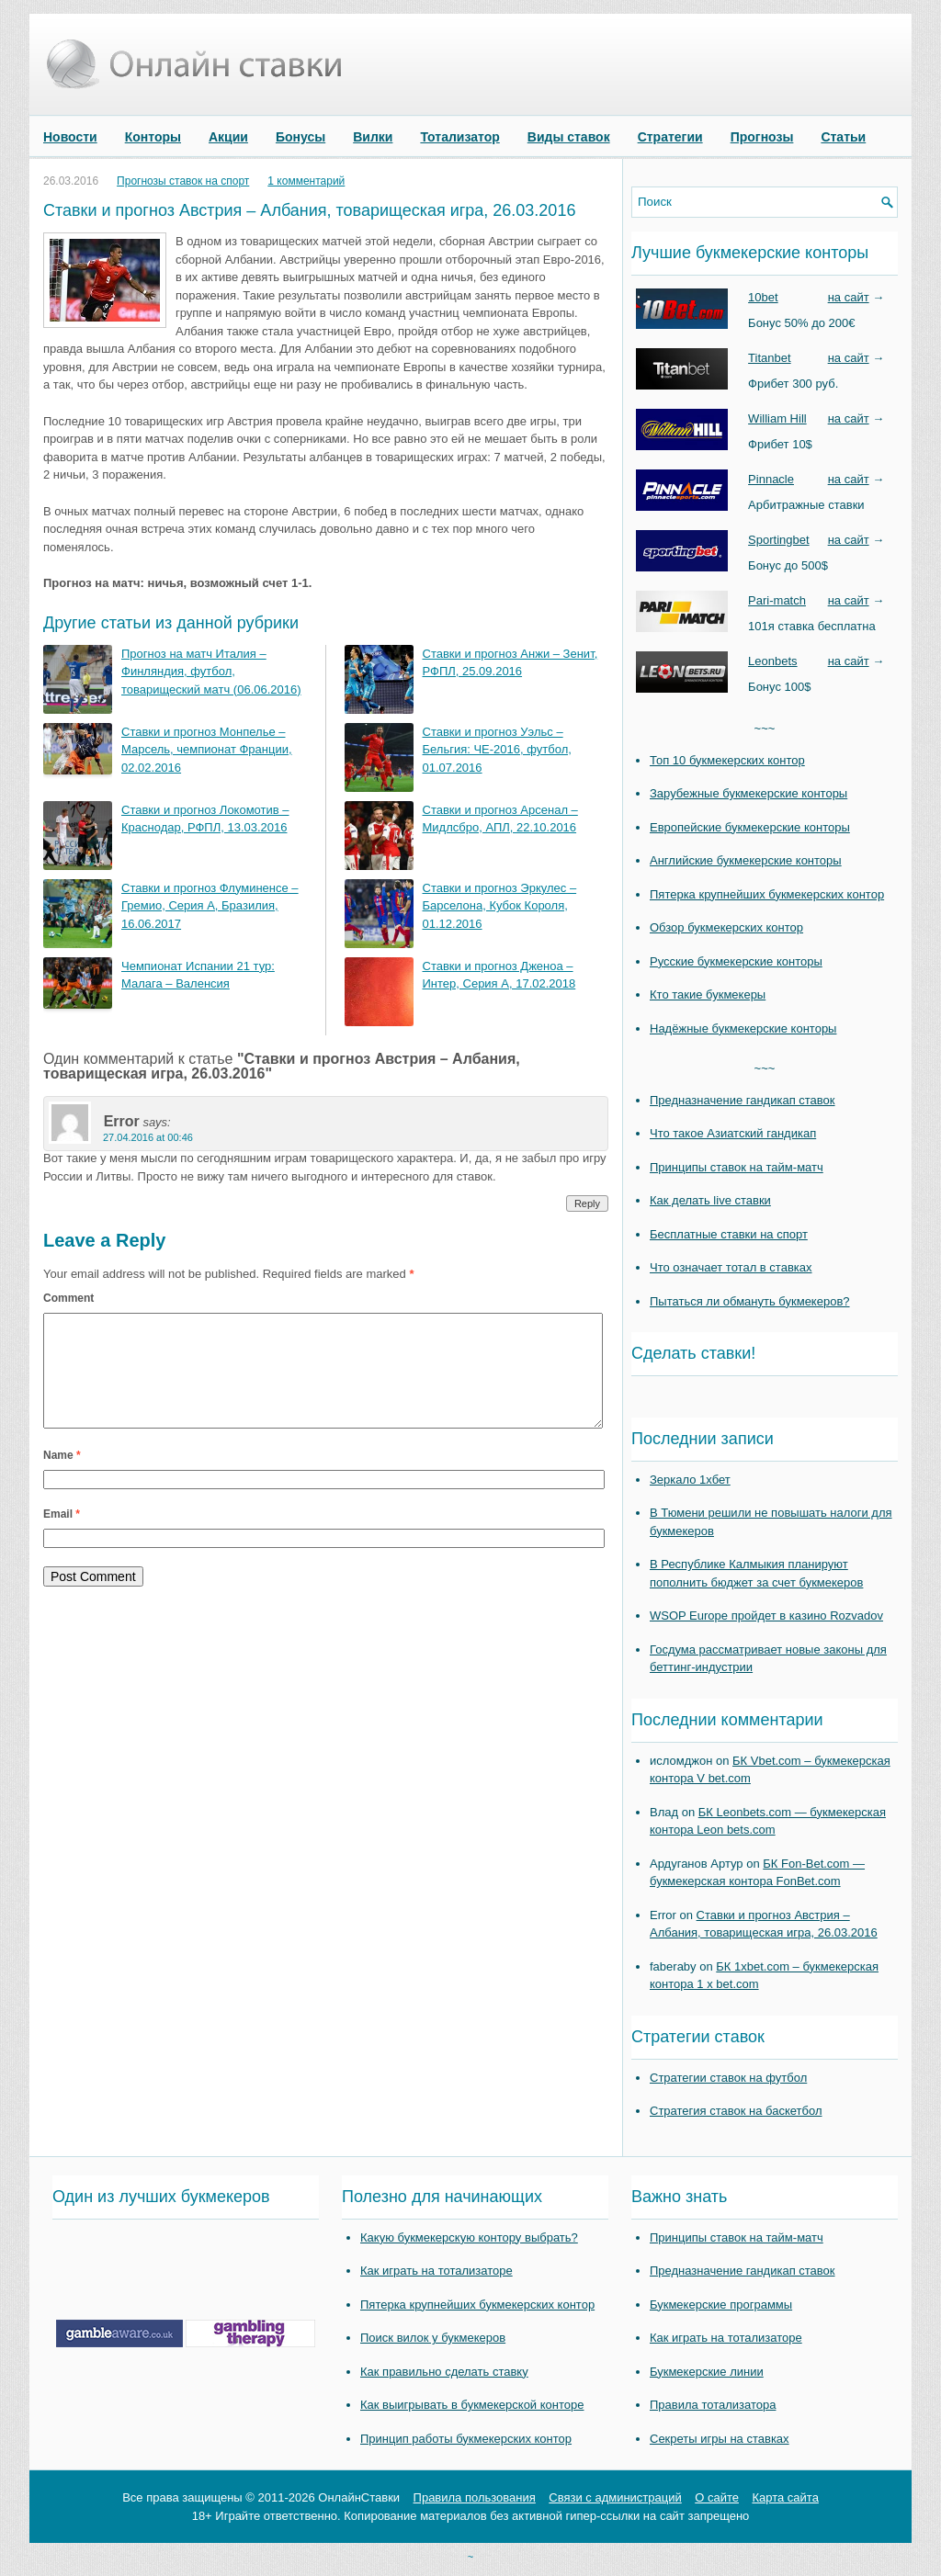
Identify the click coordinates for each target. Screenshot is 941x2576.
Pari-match (777, 600)
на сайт (848, 297)
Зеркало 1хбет (690, 1479)
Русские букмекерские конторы (736, 961)
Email (61, 1536)
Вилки (372, 137)
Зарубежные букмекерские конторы (748, 793)
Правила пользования (475, 2497)
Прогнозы (762, 137)
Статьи (843, 137)
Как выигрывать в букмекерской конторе (472, 2405)
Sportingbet (779, 540)
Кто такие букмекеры (707, 994)
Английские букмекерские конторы (746, 860)
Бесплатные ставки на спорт (729, 1234)
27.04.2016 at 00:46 (148, 1137)
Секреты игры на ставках (719, 2439)
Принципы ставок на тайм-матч (736, 1167)
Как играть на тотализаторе (436, 2270)
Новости (70, 137)
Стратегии (670, 137)
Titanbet (769, 358)
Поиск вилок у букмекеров (432, 2337)
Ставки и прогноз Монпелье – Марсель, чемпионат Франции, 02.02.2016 (206, 749)
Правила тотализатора (713, 2405)
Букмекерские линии (707, 2371)
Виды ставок (568, 137)
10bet (763, 297)
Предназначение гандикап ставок (742, 1100)
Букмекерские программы (721, 2304)
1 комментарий (306, 181)
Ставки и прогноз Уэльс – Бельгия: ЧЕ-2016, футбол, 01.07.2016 (497, 749)
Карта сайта (785, 2497)
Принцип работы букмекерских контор (466, 2439)
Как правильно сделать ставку (444, 2371)
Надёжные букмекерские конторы (743, 1028)
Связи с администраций (615, 2497)
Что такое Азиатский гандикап (733, 1133)
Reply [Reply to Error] (587, 1203)
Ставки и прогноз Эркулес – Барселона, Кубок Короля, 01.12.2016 (500, 906)
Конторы (153, 137)
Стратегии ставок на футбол (728, 2078)
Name (62, 1477)
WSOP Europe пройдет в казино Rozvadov (766, 1615)
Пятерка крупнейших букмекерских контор (767, 894)
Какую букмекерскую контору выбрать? (469, 2237)
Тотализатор (459, 137)
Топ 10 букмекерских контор (727, 760)
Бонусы (300, 137)
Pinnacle (771, 479)
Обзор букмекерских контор (726, 927)
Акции (228, 137)
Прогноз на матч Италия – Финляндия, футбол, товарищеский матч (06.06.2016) (211, 671)
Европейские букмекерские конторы (750, 827)
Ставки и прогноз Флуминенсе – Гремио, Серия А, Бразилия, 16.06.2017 (210, 906)
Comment (68, 1298)
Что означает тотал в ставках (731, 1267)
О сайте (717, 2497)
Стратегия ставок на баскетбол (736, 2111)
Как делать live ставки (710, 1200)
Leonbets (773, 661)
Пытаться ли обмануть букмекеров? (750, 1301)
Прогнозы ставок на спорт (183, 181)
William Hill (777, 418)
